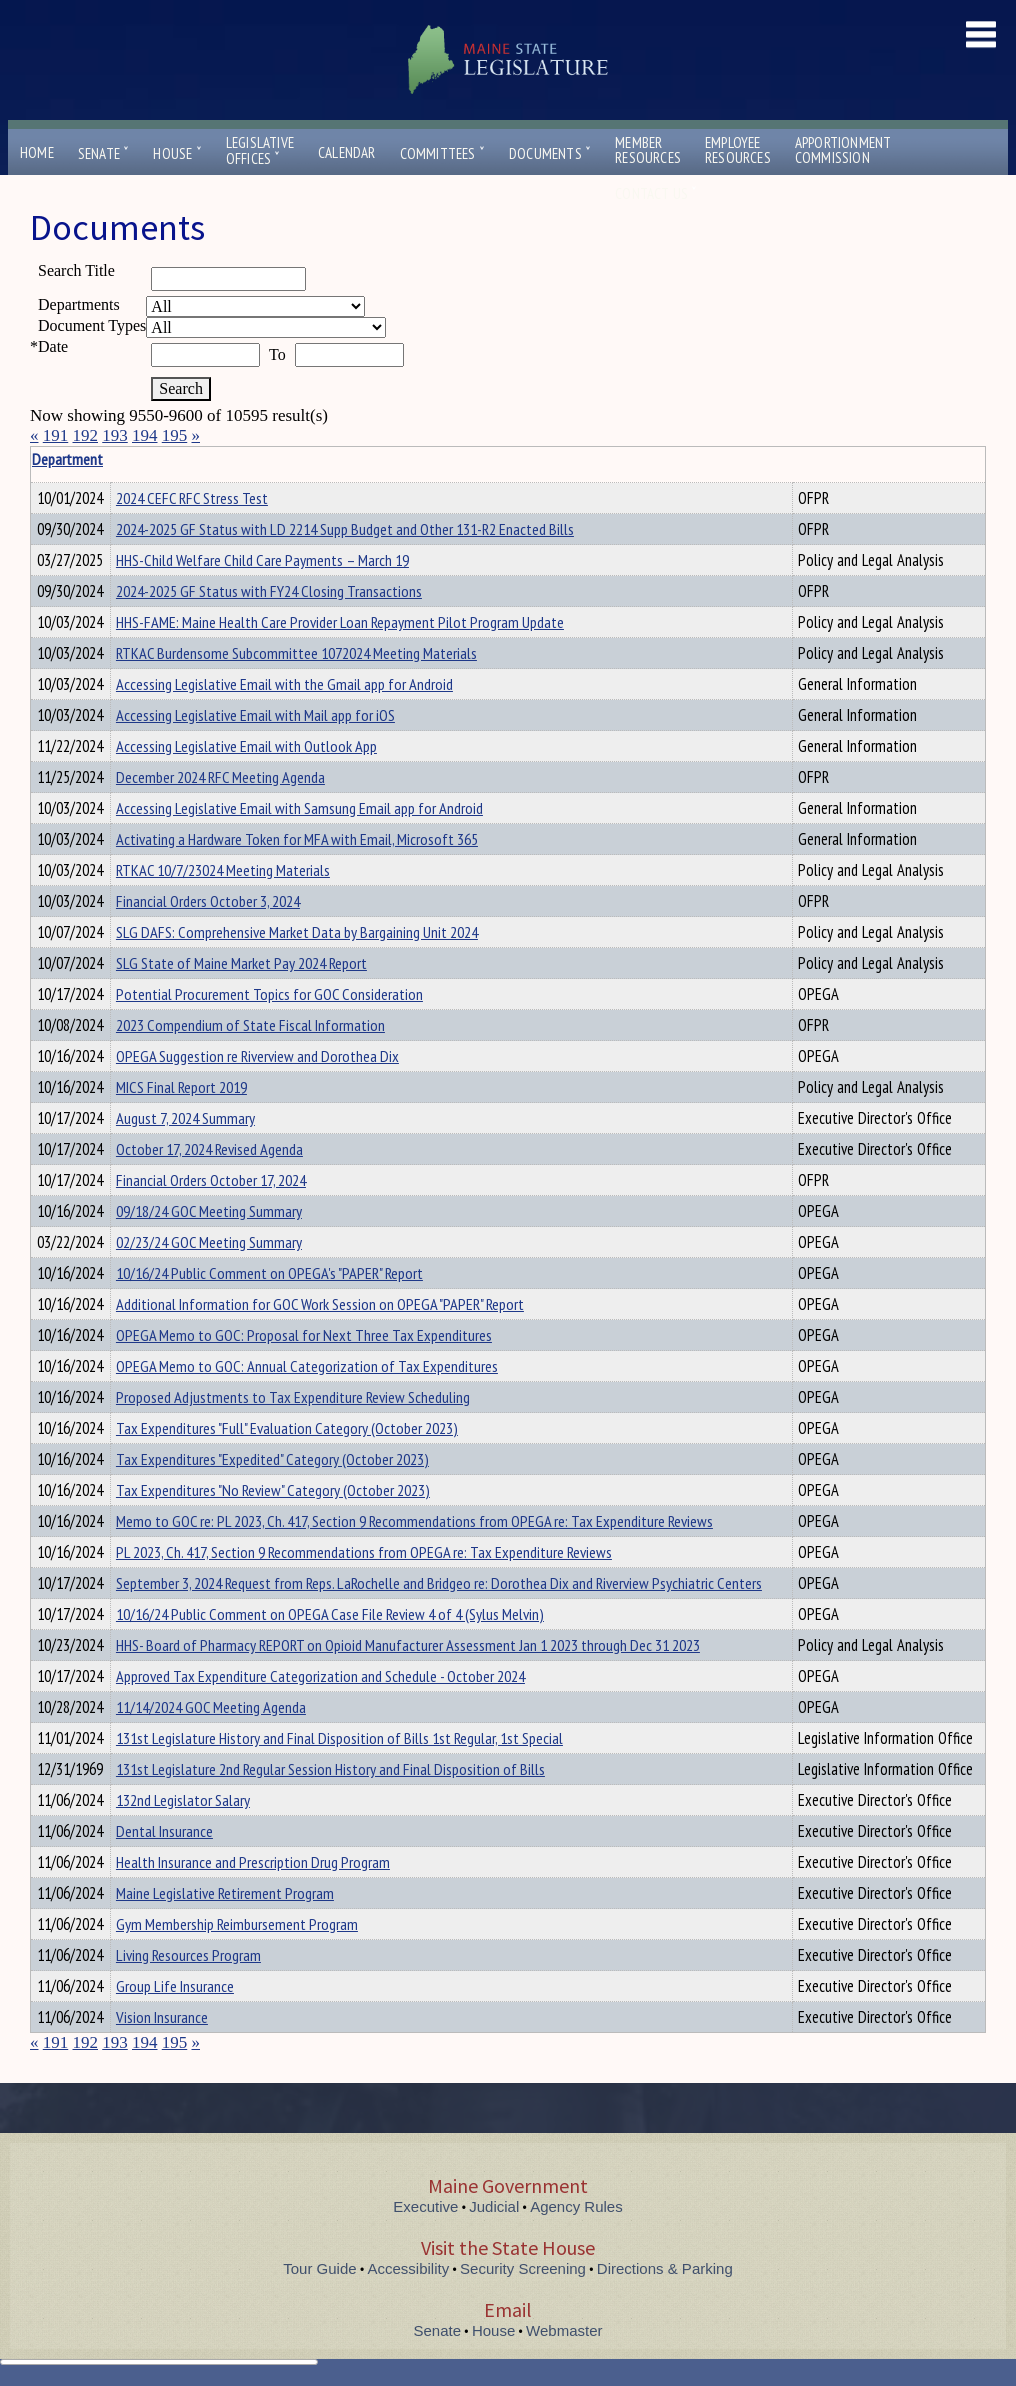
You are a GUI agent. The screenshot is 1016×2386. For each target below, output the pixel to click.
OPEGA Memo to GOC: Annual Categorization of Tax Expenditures (307, 1366)
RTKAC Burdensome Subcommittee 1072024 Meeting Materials (296, 653)
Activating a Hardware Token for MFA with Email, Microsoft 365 (297, 839)
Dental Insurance (164, 1831)
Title (46, 459)
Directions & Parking (665, 2268)
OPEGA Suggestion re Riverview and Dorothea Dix (257, 1056)
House (177, 153)
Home (37, 152)
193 (115, 435)
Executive (425, 2206)
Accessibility (409, 2268)
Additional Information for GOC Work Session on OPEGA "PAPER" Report (320, 1304)
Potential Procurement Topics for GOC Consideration (269, 994)
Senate (104, 153)
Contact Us (656, 193)
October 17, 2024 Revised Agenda (209, 1149)
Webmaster (564, 2330)
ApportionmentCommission (843, 150)
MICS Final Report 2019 (181, 1087)
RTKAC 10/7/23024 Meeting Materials (223, 870)
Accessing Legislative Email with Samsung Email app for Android (299, 808)
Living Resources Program (188, 1955)
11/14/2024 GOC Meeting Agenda (211, 1707)
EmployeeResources (738, 150)
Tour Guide (319, 2268)
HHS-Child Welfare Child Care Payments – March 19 (262, 560)
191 (56, 435)
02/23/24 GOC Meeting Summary (209, 1242)
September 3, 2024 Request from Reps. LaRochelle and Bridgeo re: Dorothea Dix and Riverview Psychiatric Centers (439, 1583)
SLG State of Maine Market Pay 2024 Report (241, 963)
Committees (442, 153)
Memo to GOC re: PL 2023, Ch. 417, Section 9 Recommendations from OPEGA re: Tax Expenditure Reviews (414, 1521)
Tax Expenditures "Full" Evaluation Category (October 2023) (287, 1428)
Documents (550, 153)
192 (86, 435)
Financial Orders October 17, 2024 (211, 1180)
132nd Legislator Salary (183, 1800)
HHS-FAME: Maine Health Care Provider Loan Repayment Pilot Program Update (340, 622)
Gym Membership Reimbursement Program (237, 1924)
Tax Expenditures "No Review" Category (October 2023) (273, 1490)
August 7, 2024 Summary (185, 1118)
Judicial (494, 2206)
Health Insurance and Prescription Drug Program (253, 1862)
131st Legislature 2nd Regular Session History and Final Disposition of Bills (330, 1769)
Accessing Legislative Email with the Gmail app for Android (284, 684)
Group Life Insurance (175, 1986)
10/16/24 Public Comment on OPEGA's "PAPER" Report (269, 1273)
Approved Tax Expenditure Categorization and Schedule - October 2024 (320, 1676)
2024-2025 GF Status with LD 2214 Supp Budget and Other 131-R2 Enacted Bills (345, 529)
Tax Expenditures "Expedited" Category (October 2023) (272, 1459)
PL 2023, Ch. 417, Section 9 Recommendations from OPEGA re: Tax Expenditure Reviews (364, 1552)
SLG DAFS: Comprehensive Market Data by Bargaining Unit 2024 (297, 932)
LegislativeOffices (260, 151)
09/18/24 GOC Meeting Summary (209, 1211)
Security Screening (523, 2268)
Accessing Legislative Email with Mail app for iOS (255, 715)
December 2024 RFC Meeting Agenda (220, 777)
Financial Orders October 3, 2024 (208, 901)
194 (145, 435)
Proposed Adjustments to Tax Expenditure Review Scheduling (293, 1397)
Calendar (347, 152)
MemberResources (648, 150)
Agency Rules (576, 2206)
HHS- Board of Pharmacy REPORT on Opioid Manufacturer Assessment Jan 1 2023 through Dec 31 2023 (408, 1645)
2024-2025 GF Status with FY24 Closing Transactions (269, 591)
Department (146, 459)
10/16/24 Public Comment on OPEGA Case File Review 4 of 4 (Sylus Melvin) (330, 1614)
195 (175, 435)
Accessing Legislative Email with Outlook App (246, 746)
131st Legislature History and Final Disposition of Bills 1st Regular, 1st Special (339, 1738)
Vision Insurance (162, 2017)
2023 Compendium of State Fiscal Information (250, 1025)
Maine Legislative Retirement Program (225, 1893)
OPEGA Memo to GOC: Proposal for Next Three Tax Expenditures (304, 1335)
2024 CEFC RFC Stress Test (192, 498)
